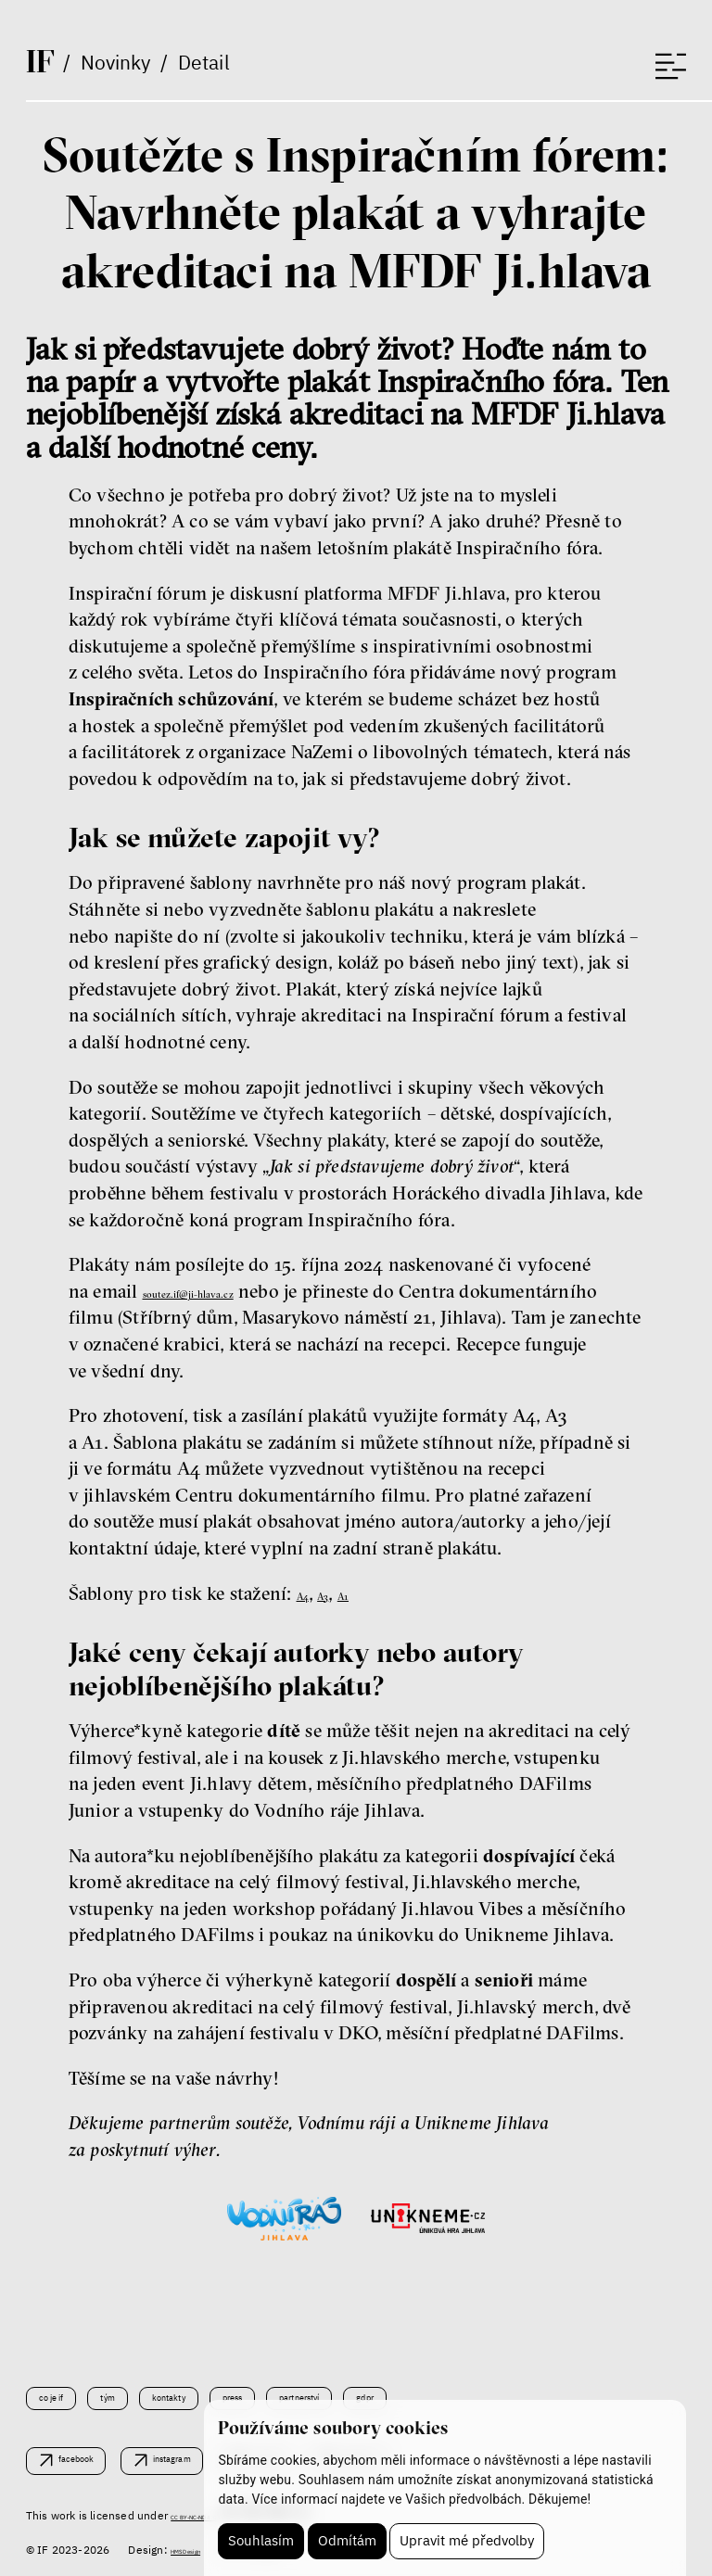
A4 (308, 1593)
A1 (369, 1593)
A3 (339, 1593)
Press (307, 2390)
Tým (137, 2390)
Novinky (121, 68)
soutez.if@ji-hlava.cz (226, 1290)
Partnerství (403, 2390)
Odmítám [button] (348, 2539)
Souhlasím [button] (261, 2539)
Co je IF (63, 2390)
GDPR (497, 2390)
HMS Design (202, 2550)
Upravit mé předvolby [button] (469, 2539)
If (42, 65)
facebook (92, 2458)
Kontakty (220, 2390)
